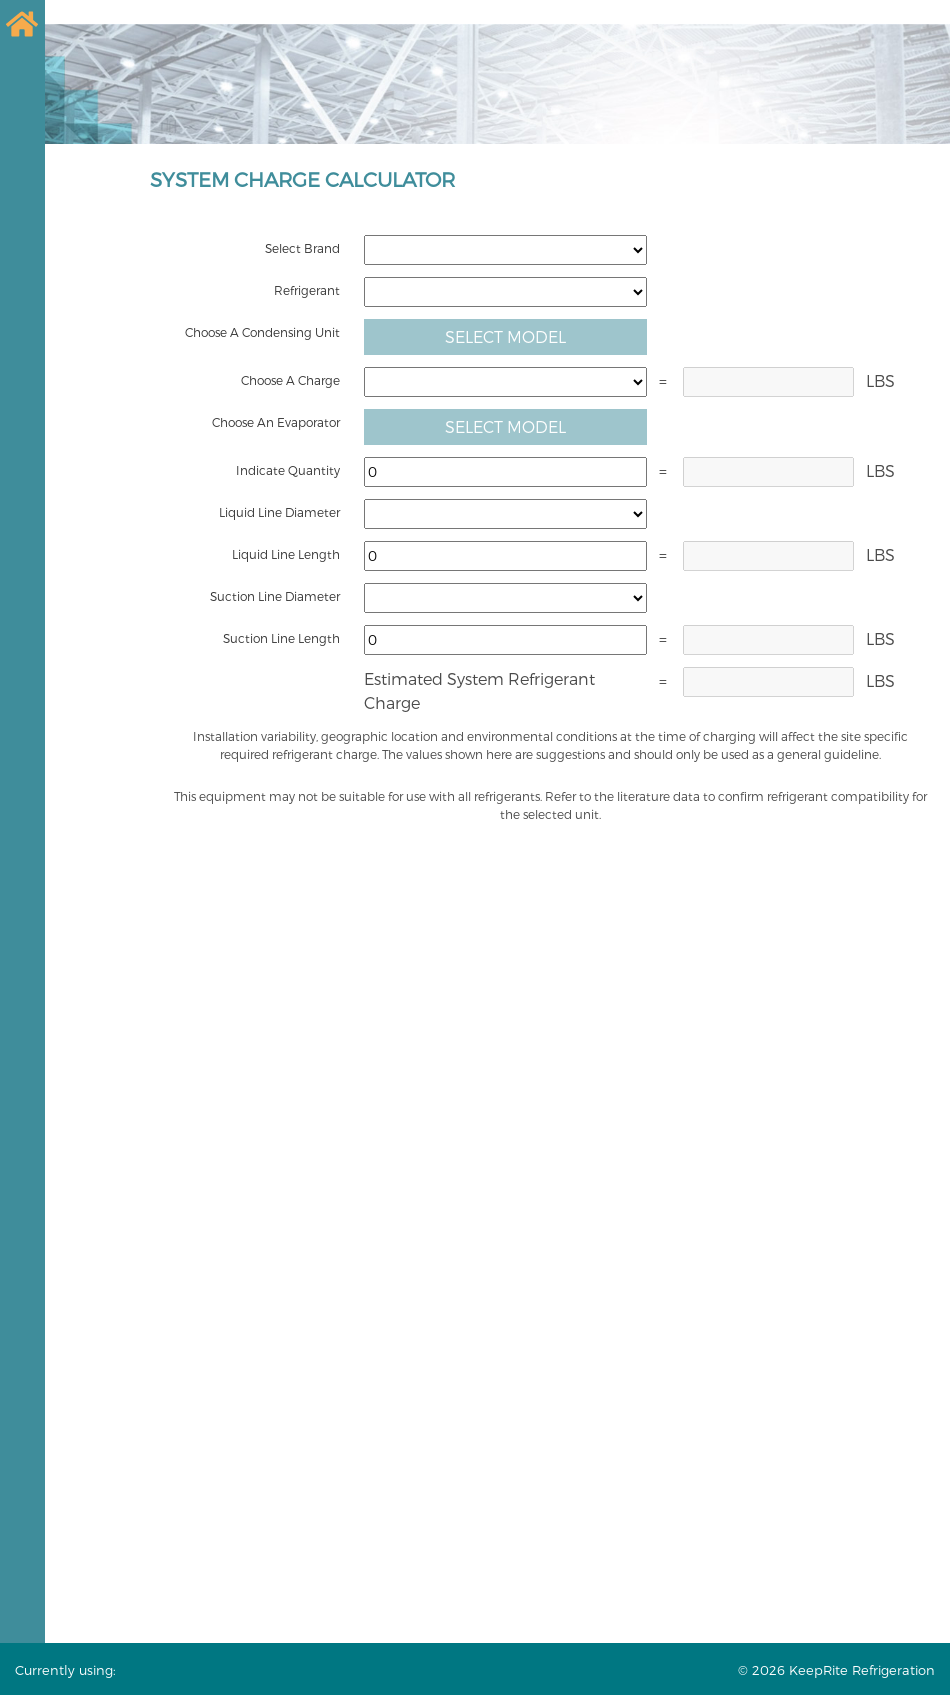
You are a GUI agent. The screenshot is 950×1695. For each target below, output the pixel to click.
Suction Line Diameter (275, 596)
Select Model (505, 336)
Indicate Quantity (288, 470)
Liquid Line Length (286, 554)
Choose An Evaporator (276, 422)
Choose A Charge (290, 380)
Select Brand (302, 248)
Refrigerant (307, 290)
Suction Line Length (281, 638)
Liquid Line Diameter (279, 512)
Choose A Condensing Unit (262, 332)
